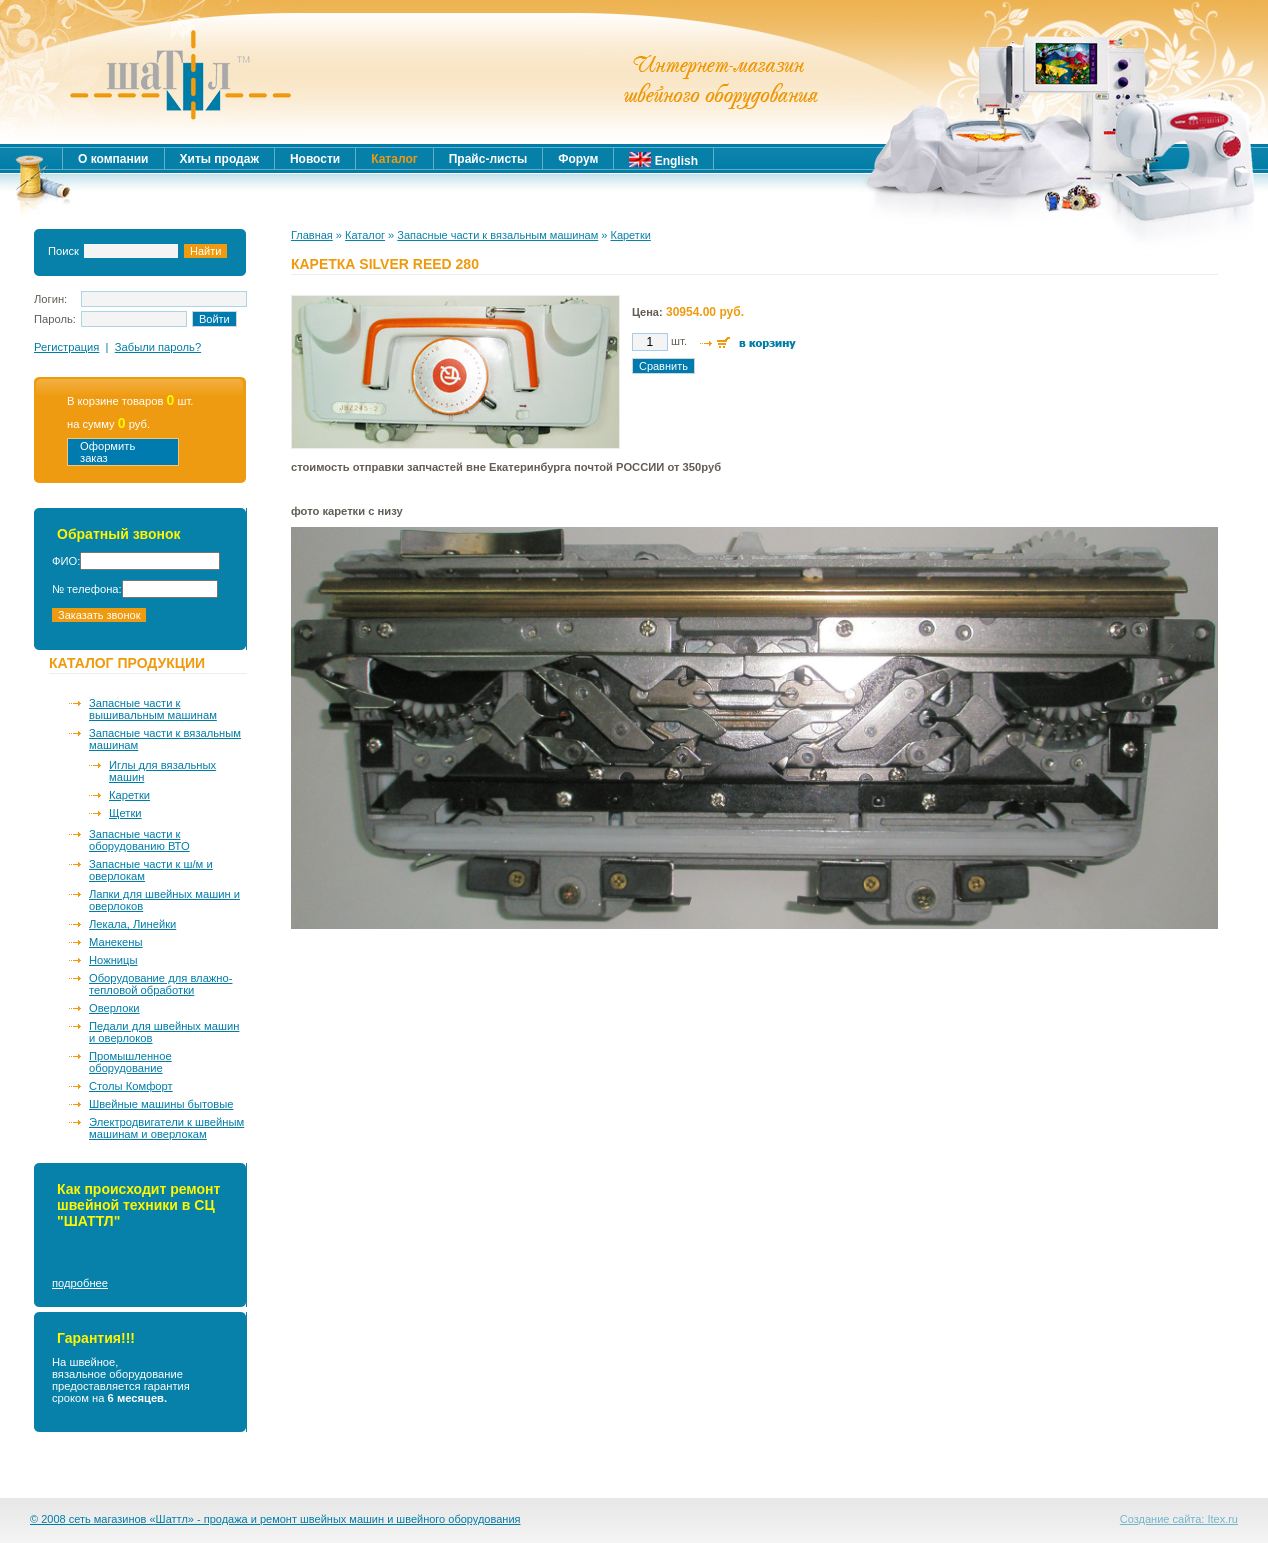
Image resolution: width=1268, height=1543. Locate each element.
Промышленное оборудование (130, 1062)
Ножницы (113, 960)
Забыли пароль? (158, 347)
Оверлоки (114, 1008)
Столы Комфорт (131, 1086)
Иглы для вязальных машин (162, 771)
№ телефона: (87, 589)
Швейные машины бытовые (161, 1104)
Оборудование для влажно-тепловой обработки (160, 984)
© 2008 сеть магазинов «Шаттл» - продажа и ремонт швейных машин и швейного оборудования (275, 1519)
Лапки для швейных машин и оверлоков (164, 900)
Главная (312, 235)
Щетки (125, 813)
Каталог (365, 235)
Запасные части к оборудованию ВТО (139, 840)
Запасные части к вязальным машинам (165, 739)
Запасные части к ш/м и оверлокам (151, 870)
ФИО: (66, 561)
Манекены (116, 942)
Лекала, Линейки (132, 924)
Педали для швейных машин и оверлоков (164, 1032)
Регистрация (66, 347)
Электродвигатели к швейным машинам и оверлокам (166, 1128)
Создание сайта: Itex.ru (1179, 1519)
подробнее (80, 1283)
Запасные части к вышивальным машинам (153, 709)
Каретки (129, 795)
